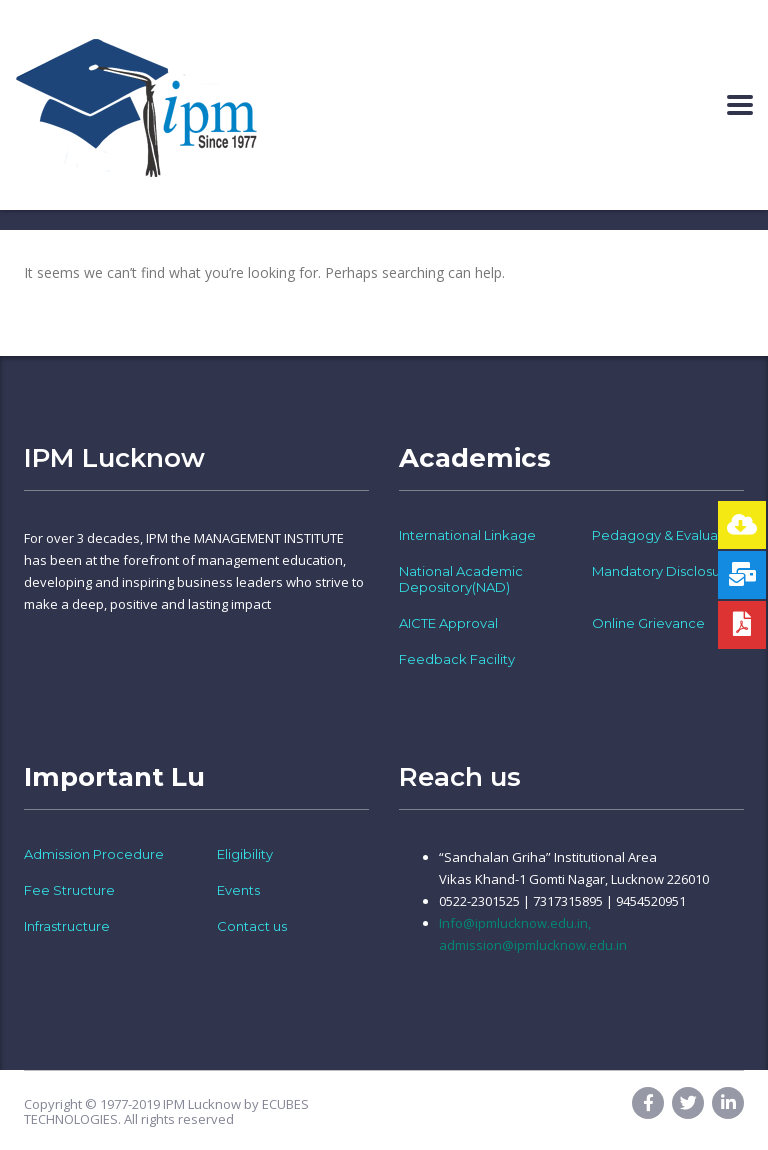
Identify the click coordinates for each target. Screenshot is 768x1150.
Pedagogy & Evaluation (667, 535)
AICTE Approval (448, 623)
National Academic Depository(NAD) (461, 579)
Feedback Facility (457, 659)
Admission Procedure (94, 854)
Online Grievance (648, 623)
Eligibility (245, 854)
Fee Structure (69, 890)
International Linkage (467, 535)
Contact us (252, 926)
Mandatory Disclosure (663, 571)
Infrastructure (67, 926)
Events (238, 890)
